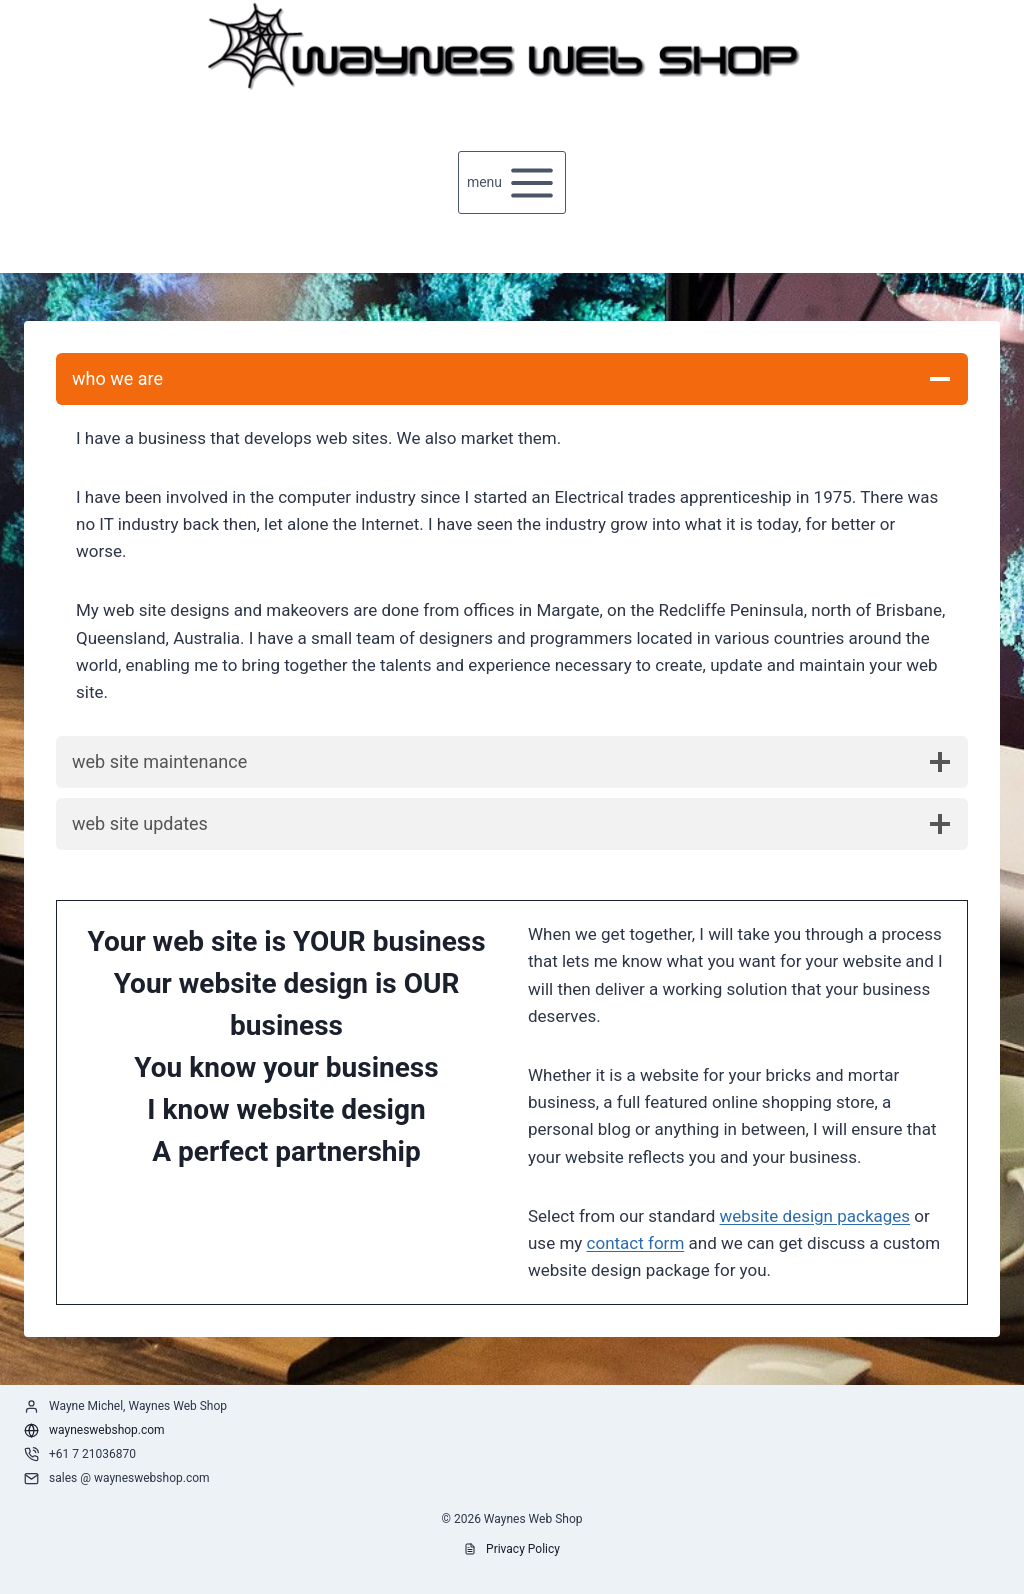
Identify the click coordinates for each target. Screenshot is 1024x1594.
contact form (636, 1243)
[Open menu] (512, 182)
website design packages (815, 1216)
